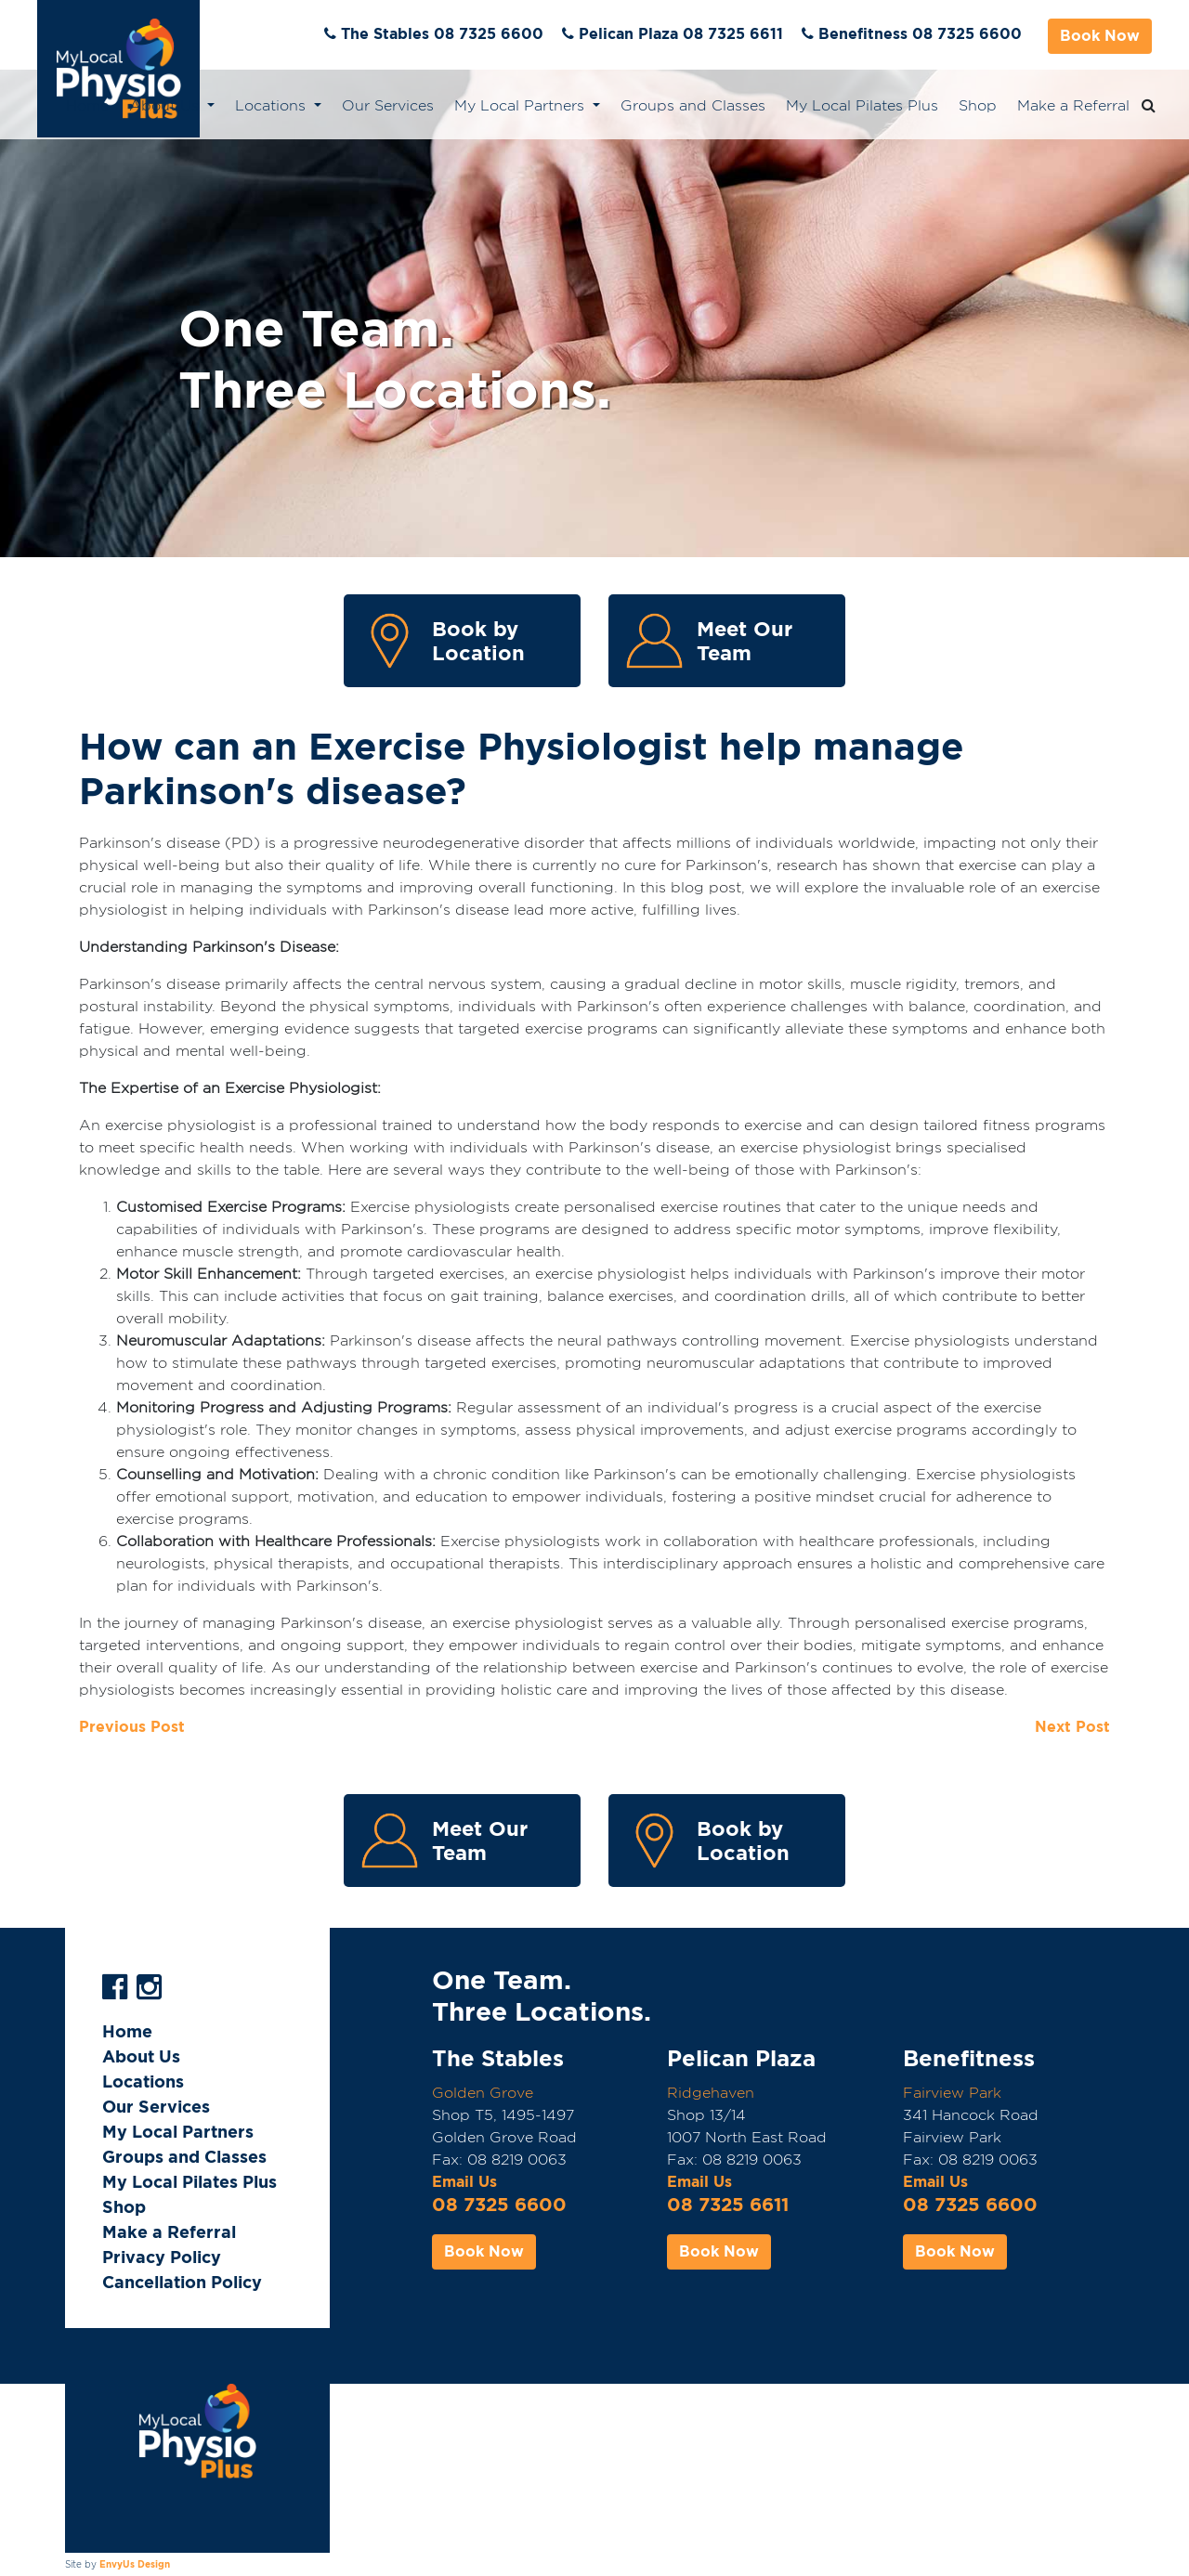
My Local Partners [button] (521, 105)
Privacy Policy (161, 2257)
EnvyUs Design (134, 2563)
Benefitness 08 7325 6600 (920, 34)
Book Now (1100, 36)
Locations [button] (272, 105)
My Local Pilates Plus (862, 105)
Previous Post (132, 1727)
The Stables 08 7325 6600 (442, 34)
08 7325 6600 (499, 2204)
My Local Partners (178, 2131)
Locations (143, 2081)
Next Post (1072, 1727)
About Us (141, 2056)
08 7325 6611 (728, 2204)
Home (87, 105)
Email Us (464, 2182)
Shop (978, 105)
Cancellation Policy (182, 2282)
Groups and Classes (693, 105)
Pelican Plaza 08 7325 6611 (681, 34)
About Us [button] (166, 105)
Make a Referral (1073, 105)
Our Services (388, 105)
